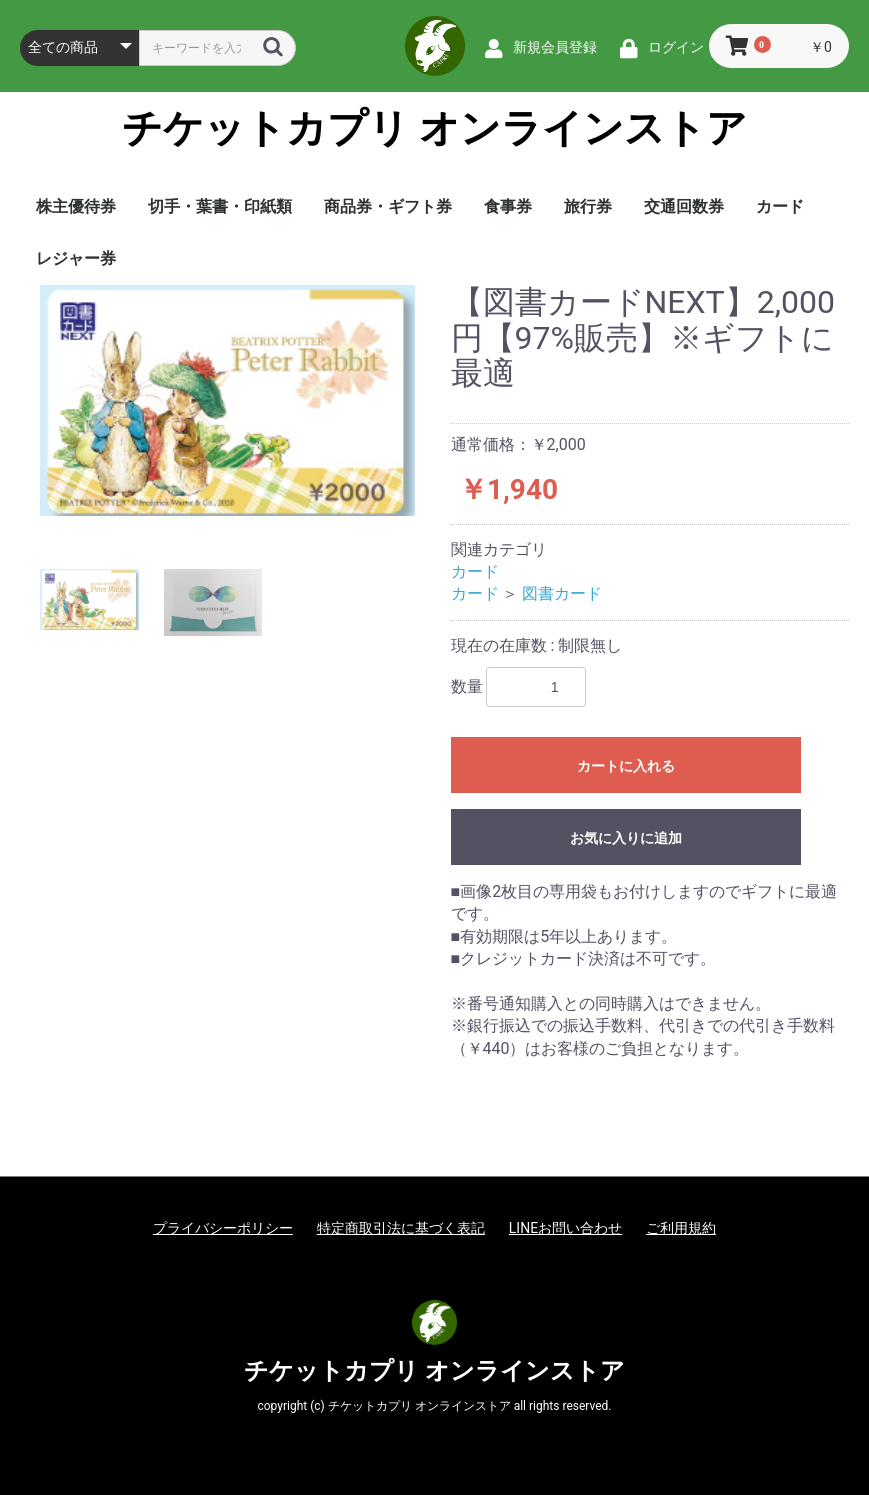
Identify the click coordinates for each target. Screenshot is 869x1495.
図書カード (562, 593)
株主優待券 (76, 206)
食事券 (508, 206)
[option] (227, 400)
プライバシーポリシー (223, 1228)
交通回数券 (684, 206)
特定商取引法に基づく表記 (401, 1228)
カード (780, 206)
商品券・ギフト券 (388, 206)
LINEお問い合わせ (565, 1228)
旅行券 (588, 206)
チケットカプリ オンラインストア (434, 129)
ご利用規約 (681, 1228)
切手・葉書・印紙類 (220, 206)
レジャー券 (76, 258)
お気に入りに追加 (626, 838)
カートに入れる (626, 766)
